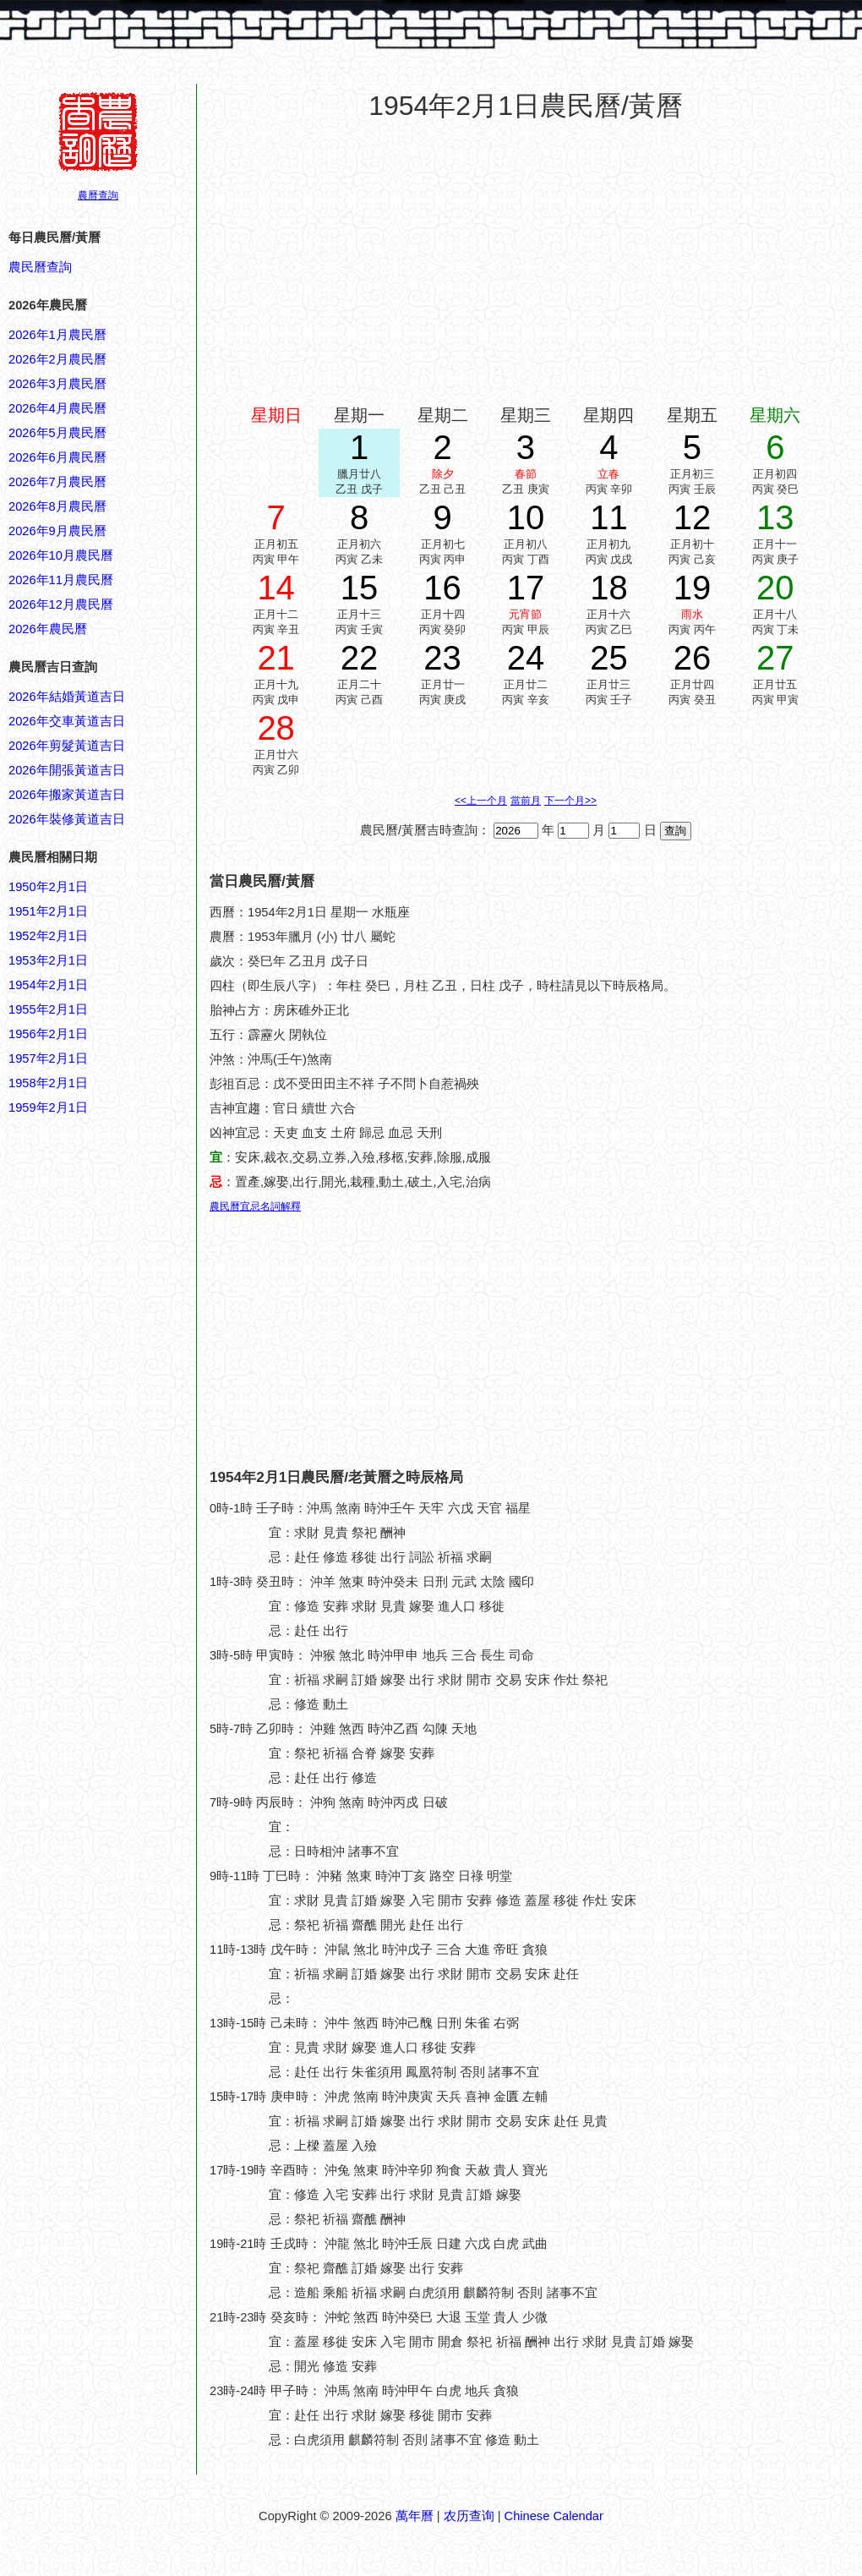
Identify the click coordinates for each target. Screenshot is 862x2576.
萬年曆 (415, 2516)
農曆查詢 (98, 195)
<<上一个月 (481, 801)
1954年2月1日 (48, 985)
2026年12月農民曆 (60, 604)
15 (360, 587)
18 (609, 587)
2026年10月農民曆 (60, 555)
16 (442, 587)
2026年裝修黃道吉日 (66, 819)
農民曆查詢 (40, 267)
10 (526, 517)
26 (693, 657)
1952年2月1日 (48, 936)
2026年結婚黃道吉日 (66, 696)
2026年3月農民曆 (57, 384)
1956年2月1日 (48, 1034)
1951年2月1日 (48, 911)
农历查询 (469, 2516)
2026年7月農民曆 (57, 482)
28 (276, 728)
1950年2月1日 (48, 887)
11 (609, 517)
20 (775, 587)
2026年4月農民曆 (57, 408)
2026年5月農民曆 (57, 433)
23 (442, 657)
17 (526, 587)
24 (526, 657)
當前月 (525, 801)
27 (775, 657)
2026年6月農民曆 (57, 457)
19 (693, 587)
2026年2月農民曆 (57, 359)
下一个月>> (570, 801)
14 (276, 587)
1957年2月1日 (48, 1058)
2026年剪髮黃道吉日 (66, 745)
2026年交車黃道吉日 (66, 721)
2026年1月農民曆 (57, 335)
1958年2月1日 (48, 1083)
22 (360, 657)
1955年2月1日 (48, 1009)
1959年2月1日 (48, 1107)
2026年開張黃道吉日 (66, 770)
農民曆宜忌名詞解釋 (255, 1206)
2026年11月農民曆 (60, 580)
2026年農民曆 (47, 629)
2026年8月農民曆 (57, 506)
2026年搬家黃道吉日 (66, 794)
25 (609, 657)
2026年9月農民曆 (57, 531)
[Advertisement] (76, 1927)
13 (775, 517)
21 (276, 657)
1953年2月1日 (48, 960)
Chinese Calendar (554, 2516)
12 (693, 517)
